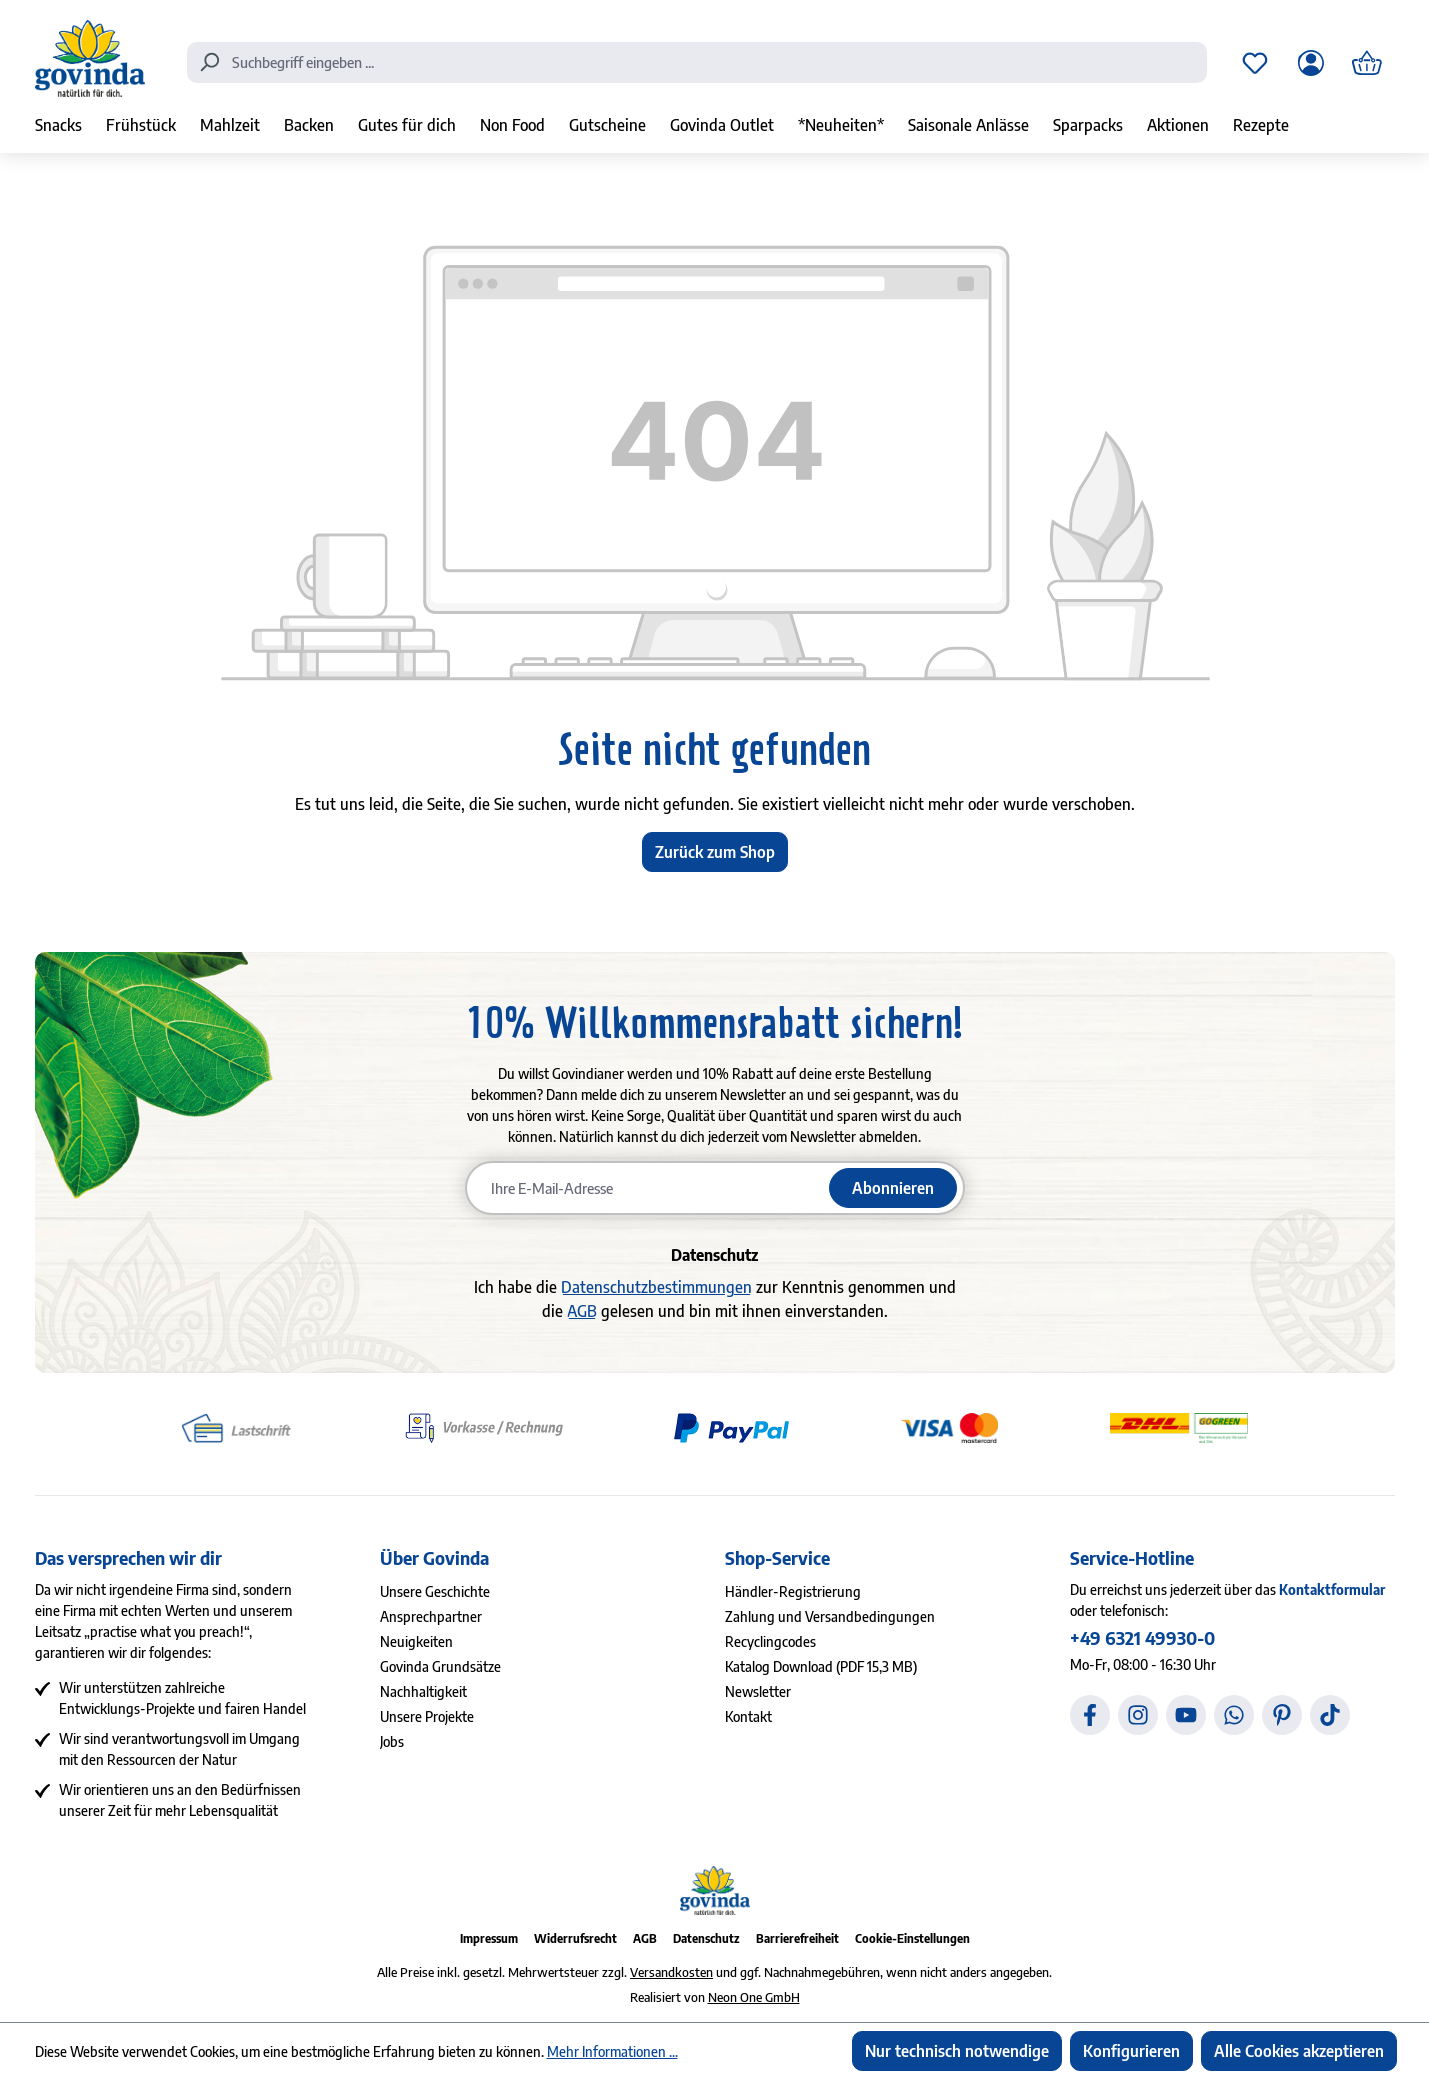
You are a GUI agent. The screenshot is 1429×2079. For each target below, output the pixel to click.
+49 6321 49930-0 (1142, 1637)
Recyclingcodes (770, 1641)
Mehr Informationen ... (612, 2051)
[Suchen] (209, 61)
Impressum (489, 1938)
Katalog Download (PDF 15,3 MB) (821, 1666)
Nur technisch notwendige (957, 2051)
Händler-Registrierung (793, 1591)
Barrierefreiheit (797, 1938)
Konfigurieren (1131, 2051)
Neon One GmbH (754, 1997)
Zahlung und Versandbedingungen (830, 1616)
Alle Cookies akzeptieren (1299, 2051)
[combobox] (697, 63)
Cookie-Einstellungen (912, 1938)
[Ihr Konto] (1311, 62)
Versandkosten (671, 1972)
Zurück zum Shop (715, 852)
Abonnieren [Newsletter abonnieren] (893, 1188)
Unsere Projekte (427, 1716)
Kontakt (748, 1716)
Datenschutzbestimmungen (656, 1287)
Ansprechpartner (431, 1616)
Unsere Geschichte (435, 1591)
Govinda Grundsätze (440, 1666)
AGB (582, 1311)
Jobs (392, 1741)
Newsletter (758, 1691)
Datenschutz (706, 1938)
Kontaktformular (1332, 1589)
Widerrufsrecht (575, 1938)
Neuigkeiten (416, 1641)
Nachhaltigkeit (423, 1691)
